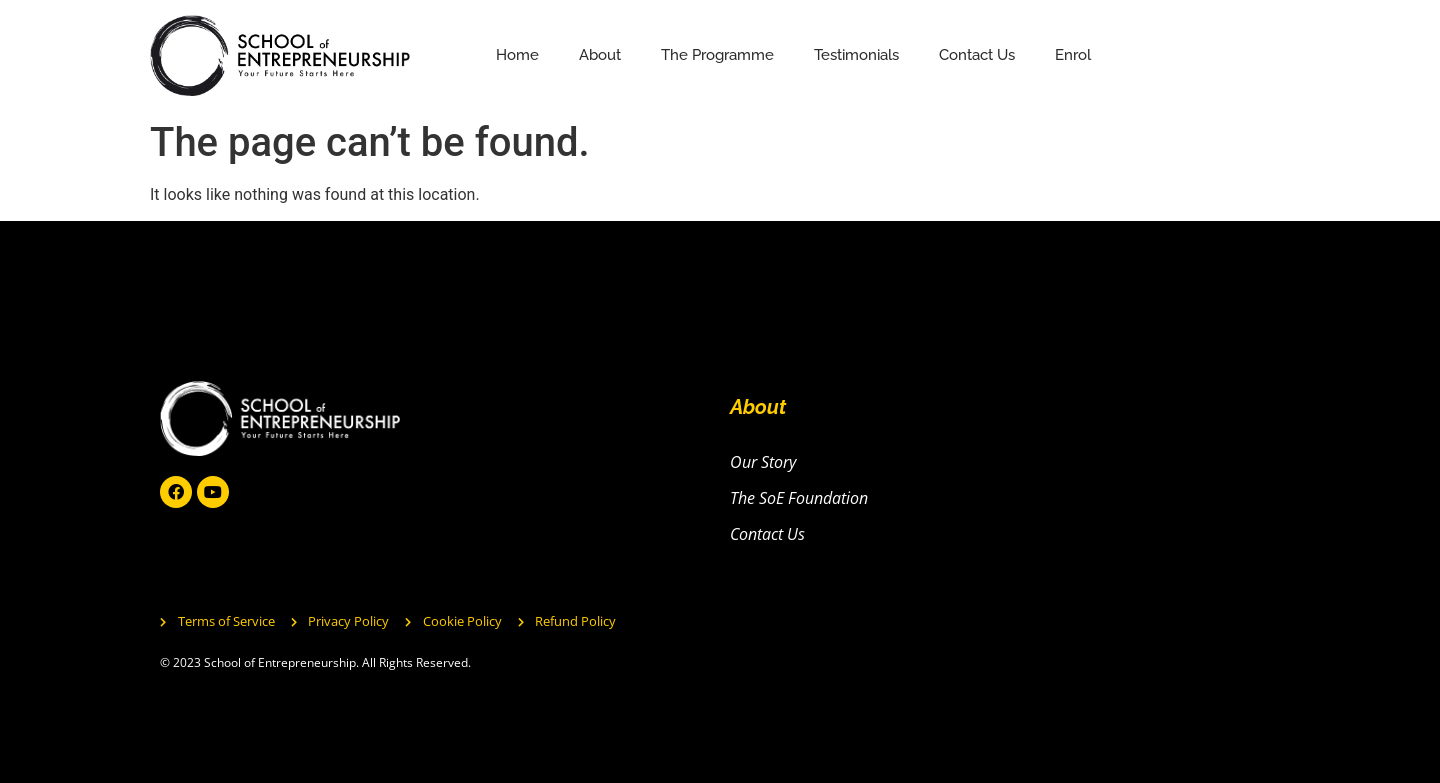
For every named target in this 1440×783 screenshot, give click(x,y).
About (600, 55)
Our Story (763, 462)
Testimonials (856, 55)
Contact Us (977, 55)
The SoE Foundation (799, 498)
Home (517, 55)
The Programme (717, 55)
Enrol (1073, 55)
